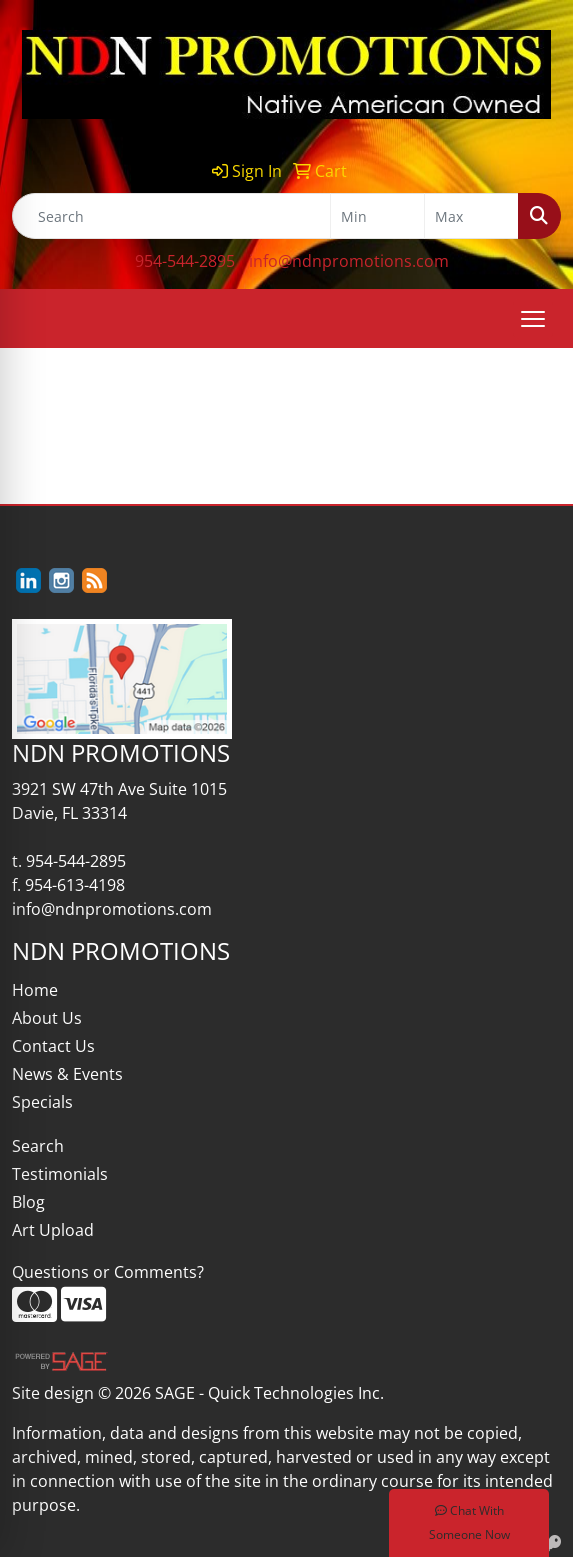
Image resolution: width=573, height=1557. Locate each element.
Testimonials (60, 1174)
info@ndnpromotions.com (349, 261)
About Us (47, 1018)
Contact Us (53, 1046)
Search (38, 1146)
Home (35, 990)
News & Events (67, 1074)
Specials (42, 1102)
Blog (28, 1202)
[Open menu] (533, 319)
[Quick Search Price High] (471, 216)
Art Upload (53, 1230)
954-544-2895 (185, 261)
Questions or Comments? (108, 1272)
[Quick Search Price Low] (377, 216)
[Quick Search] (171, 216)
